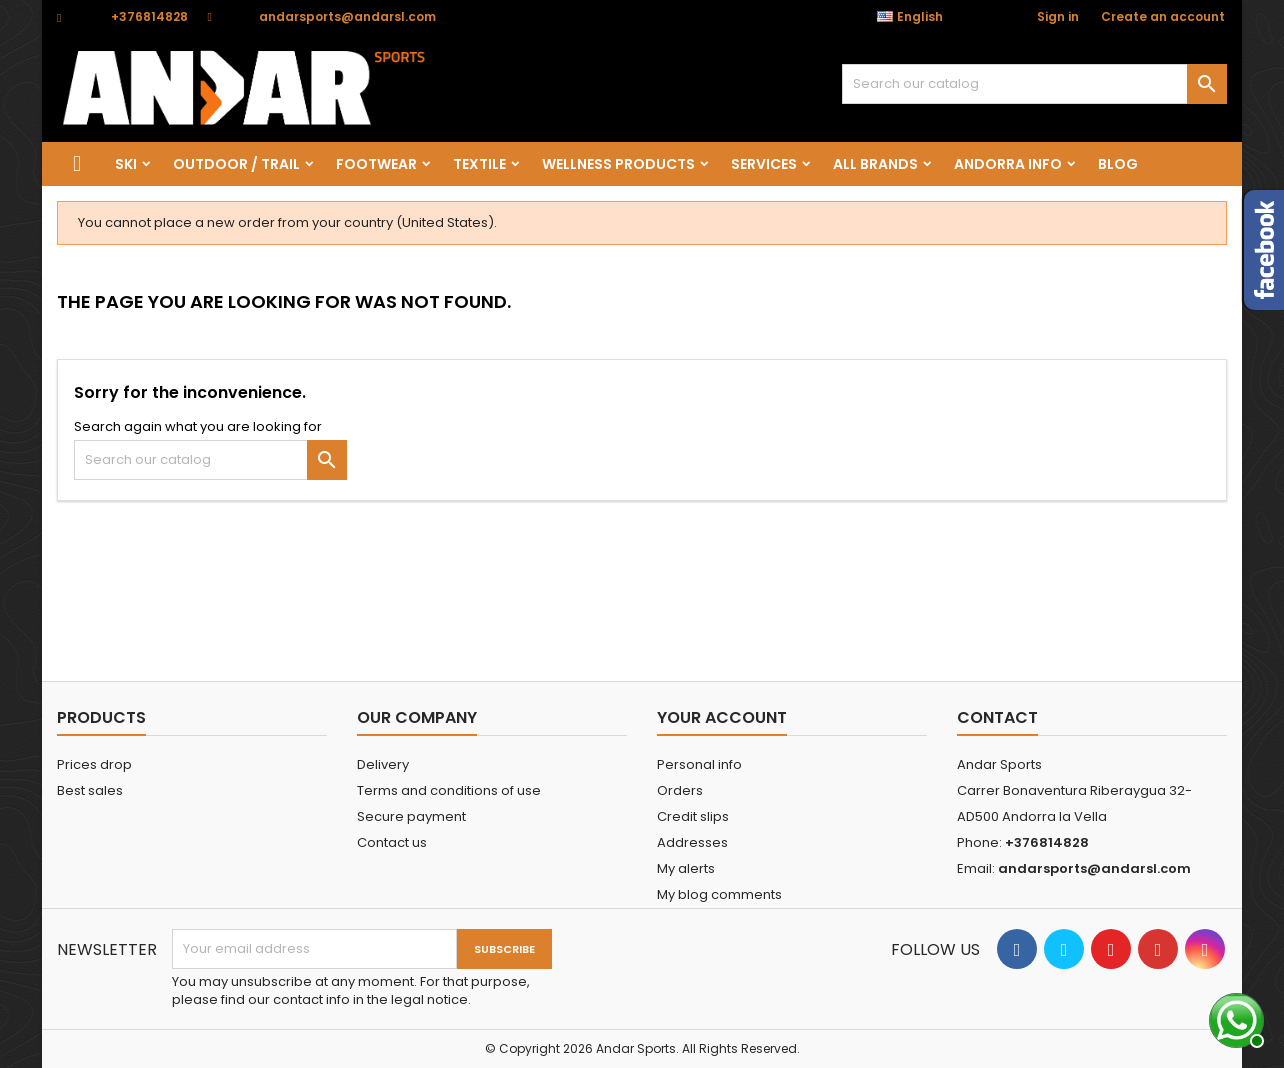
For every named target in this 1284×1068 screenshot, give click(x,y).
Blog (1118, 164)
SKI (126, 164)
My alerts (686, 868)
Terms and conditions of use (449, 790)
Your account (722, 717)
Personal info (699, 764)
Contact (997, 717)
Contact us (392, 842)
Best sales (90, 790)
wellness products (618, 164)
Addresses (692, 842)
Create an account (1163, 16)
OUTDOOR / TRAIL (236, 164)
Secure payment (411, 816)
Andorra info (1008, 164)
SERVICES (764, 164)
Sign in (1058, 16)
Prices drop (94, 764)
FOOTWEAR (376, 164)
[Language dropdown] (920, 17)
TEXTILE (479, 164)
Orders (680, 790)
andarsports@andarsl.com (347, 16)
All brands (875, 164)
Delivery (383, 764)
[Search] (1034, 84)
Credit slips (693, 816)
